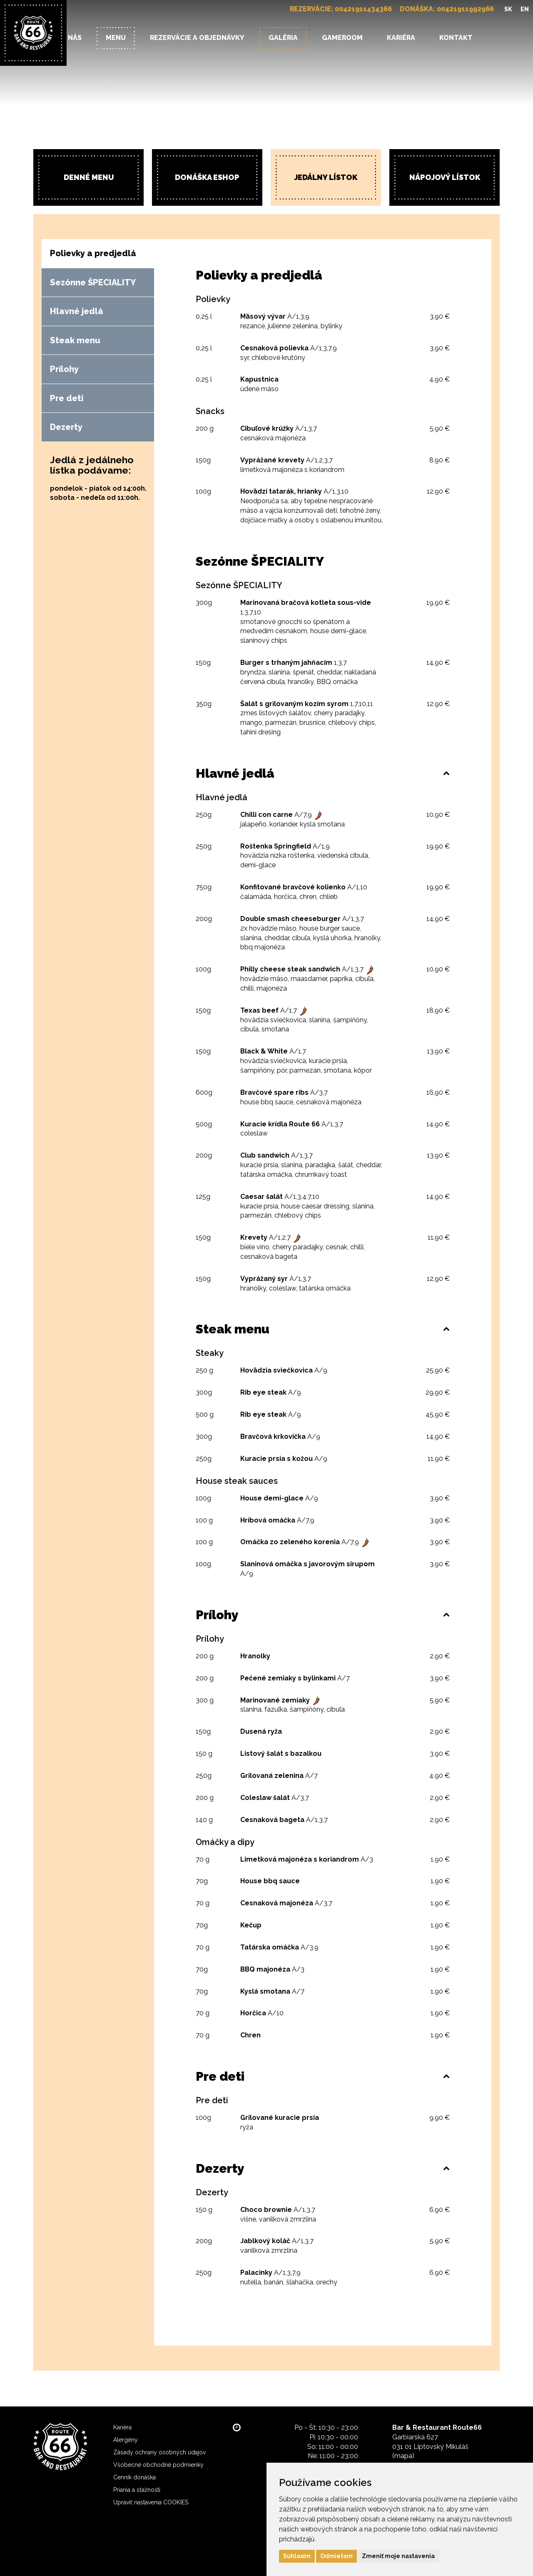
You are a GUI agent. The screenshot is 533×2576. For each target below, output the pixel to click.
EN (525, 9)
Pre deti (66, 398)
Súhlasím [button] (297, 2556)
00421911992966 (465, 9)
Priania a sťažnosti (136, 2489)
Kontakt (456, 38)
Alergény (125, 2439)
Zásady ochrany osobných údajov (159, 2452)
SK (508, 9)
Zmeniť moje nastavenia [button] (398, 2556)
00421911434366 (363, 9)
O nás (71, 38)
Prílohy (64, 369)
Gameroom (342, 38)
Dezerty (66, 427)
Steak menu (75, 340)
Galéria (283, 38)
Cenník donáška (134, 2477)
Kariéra (401, 38)
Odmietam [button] (336, 2556)
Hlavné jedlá (76, 311)
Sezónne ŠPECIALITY (93, 282)
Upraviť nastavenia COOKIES (150, 2502)
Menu (116, 38)
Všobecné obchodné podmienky (158, 2464)
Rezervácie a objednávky (197, 38)
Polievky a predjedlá (93, 253)
